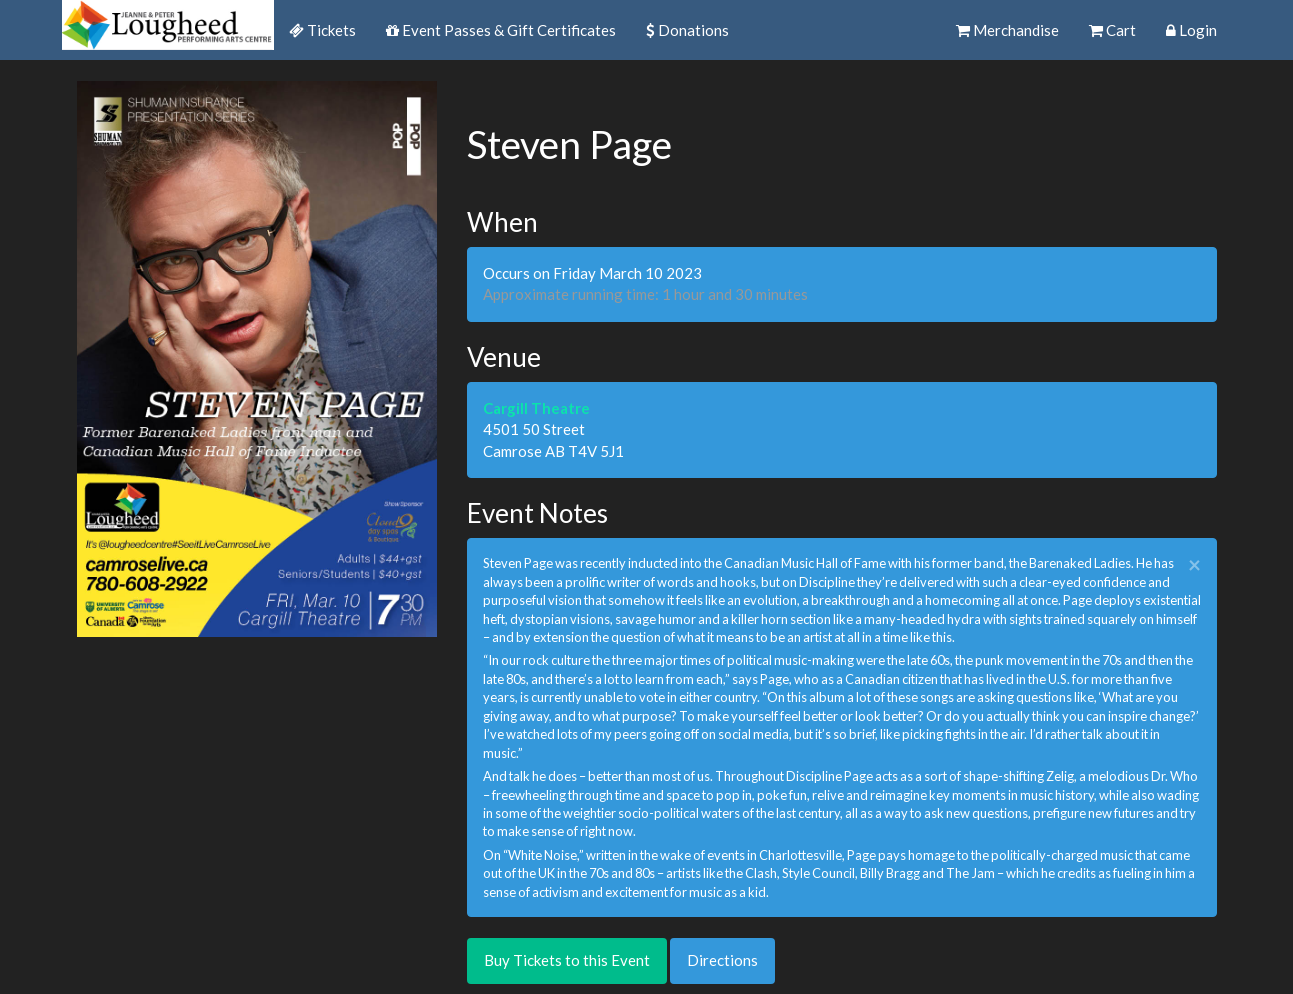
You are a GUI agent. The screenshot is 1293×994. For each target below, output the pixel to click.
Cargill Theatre (536, 408)
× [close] (1194, 565)
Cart (1112, 30)
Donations (687, 30)
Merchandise (1007, 30)
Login (1191, 30)
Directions (722, 960)
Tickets (322, 30)
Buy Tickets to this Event (567, 960)
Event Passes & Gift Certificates (501, 30)
